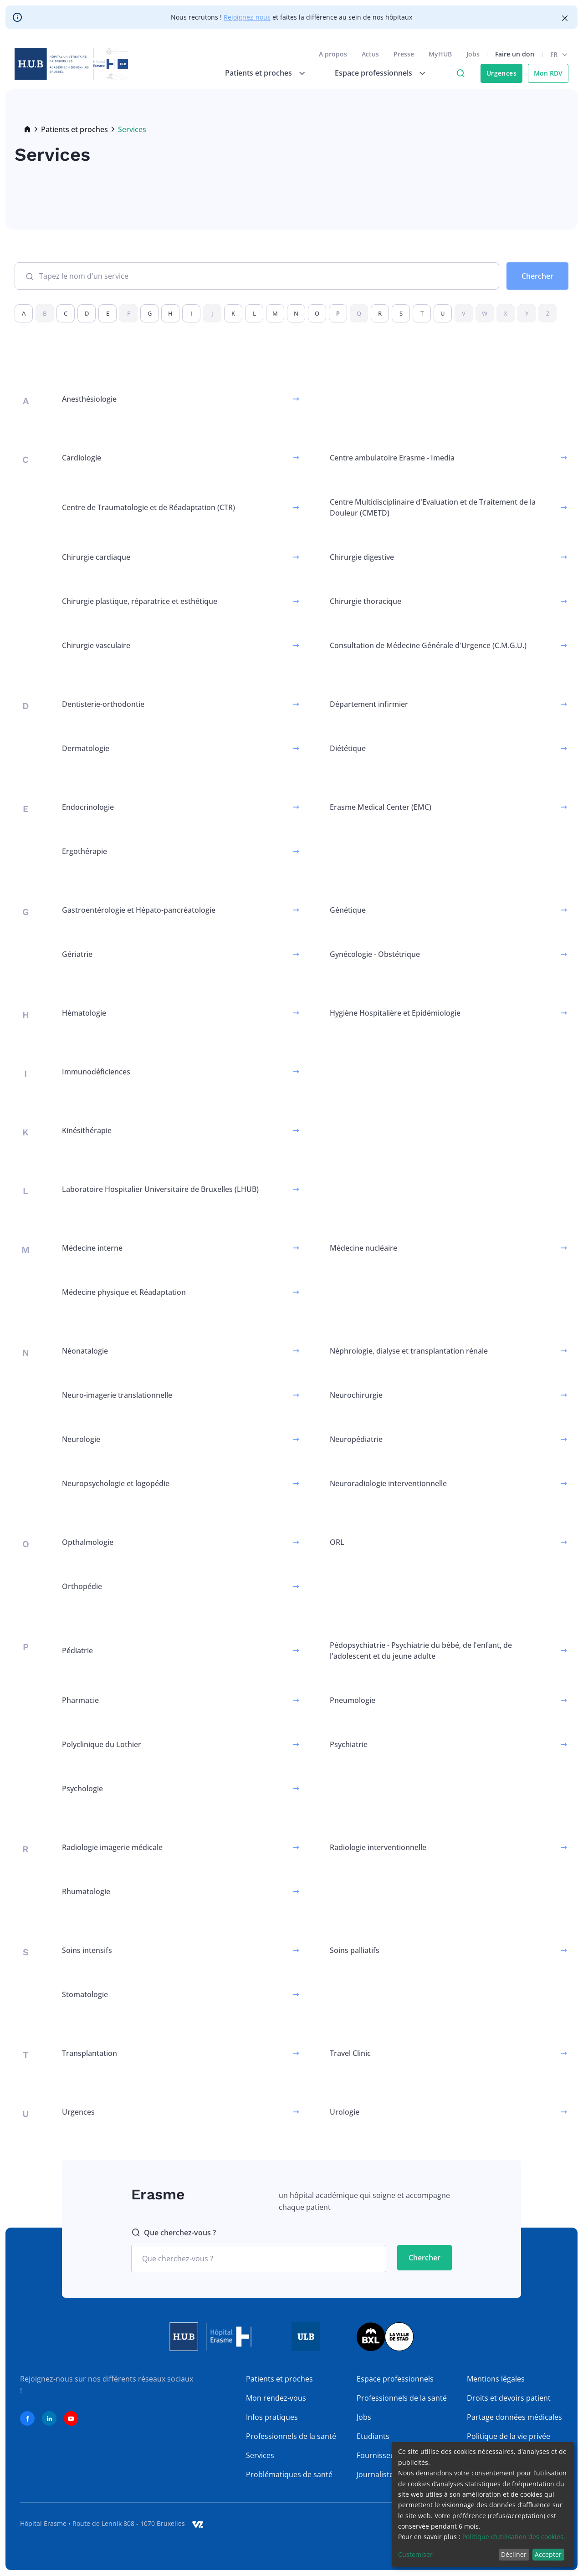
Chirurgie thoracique (365, 601)
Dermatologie (85, 748)
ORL (337, 1542)
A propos (333, 54)
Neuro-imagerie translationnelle (117, 1395)
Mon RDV (548, 73)
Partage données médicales (514, 2417)
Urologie (344, 2112)
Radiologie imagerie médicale (112, 1847)
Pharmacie (80, 1700)
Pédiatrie (77, 1651)
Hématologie (84, 1013)
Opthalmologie (87, 1542)
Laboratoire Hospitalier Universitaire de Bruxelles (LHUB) (160, 1189)
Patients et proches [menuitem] (258, 73)
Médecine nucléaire (363, 1248)
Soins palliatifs (354, 1950)
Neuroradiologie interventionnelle (388, 1483)
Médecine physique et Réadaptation (124, 1292)
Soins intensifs (87, 1950)
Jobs (473, 54)
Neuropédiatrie (356, 1439)
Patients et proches (74, 129)
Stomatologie (85, 1994)
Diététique (348, 748)
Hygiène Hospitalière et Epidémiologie (395, 1013)
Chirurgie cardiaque (96, 557)
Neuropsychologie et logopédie (115, 1483)
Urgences (501, 73)
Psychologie (82, 1789)
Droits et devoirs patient (509, 2398)
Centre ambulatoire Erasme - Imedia (392, 458)
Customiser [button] (415, 2554)
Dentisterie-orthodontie (103, 704)
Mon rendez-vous (276, 2398)
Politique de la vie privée (508, 2436)
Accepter (548, 2554)
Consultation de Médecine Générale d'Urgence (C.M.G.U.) (428, 645)
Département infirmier (369, 704)
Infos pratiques (272, 2417)
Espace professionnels (395, 2379)
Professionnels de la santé (291, 2436)
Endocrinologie (88, 807)
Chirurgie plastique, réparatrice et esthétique (139, 601)
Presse (404, 54)
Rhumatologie (86, 1891)
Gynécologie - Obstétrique (375, 954)
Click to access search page (460, 73)
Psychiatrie (349, 1744)
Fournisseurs (379, 2455)
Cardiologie (81, 458)
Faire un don (514, 54)
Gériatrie (77, 954)
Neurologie (81, 1439)
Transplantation (89, 2053)
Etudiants (373, 2436)
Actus (370, 54)
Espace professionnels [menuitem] (373, 73)
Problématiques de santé (289, 2474)
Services (260, 2455)
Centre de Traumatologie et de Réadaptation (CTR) (148, 507)
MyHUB (440, 54)
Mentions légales (496, 2379)
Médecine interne (92, 1248)
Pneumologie (352, 1700)
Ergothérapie (84, 851)
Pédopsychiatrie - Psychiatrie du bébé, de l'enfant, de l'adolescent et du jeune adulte (421, 1650)
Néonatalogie (85, 1351)
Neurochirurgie (356, 1395)
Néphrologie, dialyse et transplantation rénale (409, 1351)
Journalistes (377, 2474)
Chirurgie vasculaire (96, 645)
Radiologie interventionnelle (378, 1847)
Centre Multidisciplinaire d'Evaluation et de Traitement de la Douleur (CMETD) (433, 507)
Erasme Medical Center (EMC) (380, 807)
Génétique (348, 910)
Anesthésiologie (89, 399)
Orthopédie (82, 1586)
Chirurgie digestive (362, 557)
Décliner (514, 2554)
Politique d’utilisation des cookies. (513, 2536)
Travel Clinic (350, 2053)
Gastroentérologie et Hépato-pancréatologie (138, 910)
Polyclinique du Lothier (101, 1744)
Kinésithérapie (87, 1130)
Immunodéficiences (96, 1072)
